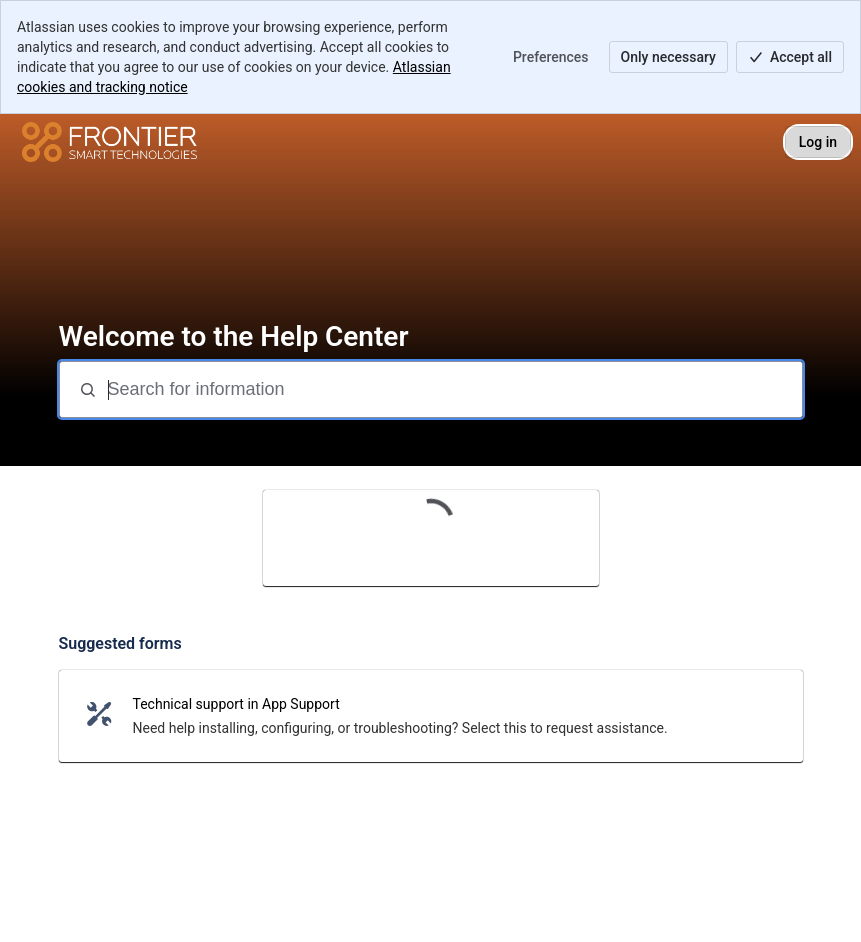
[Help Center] (109, 142)
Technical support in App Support (236, 704)
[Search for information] (453, 389)
